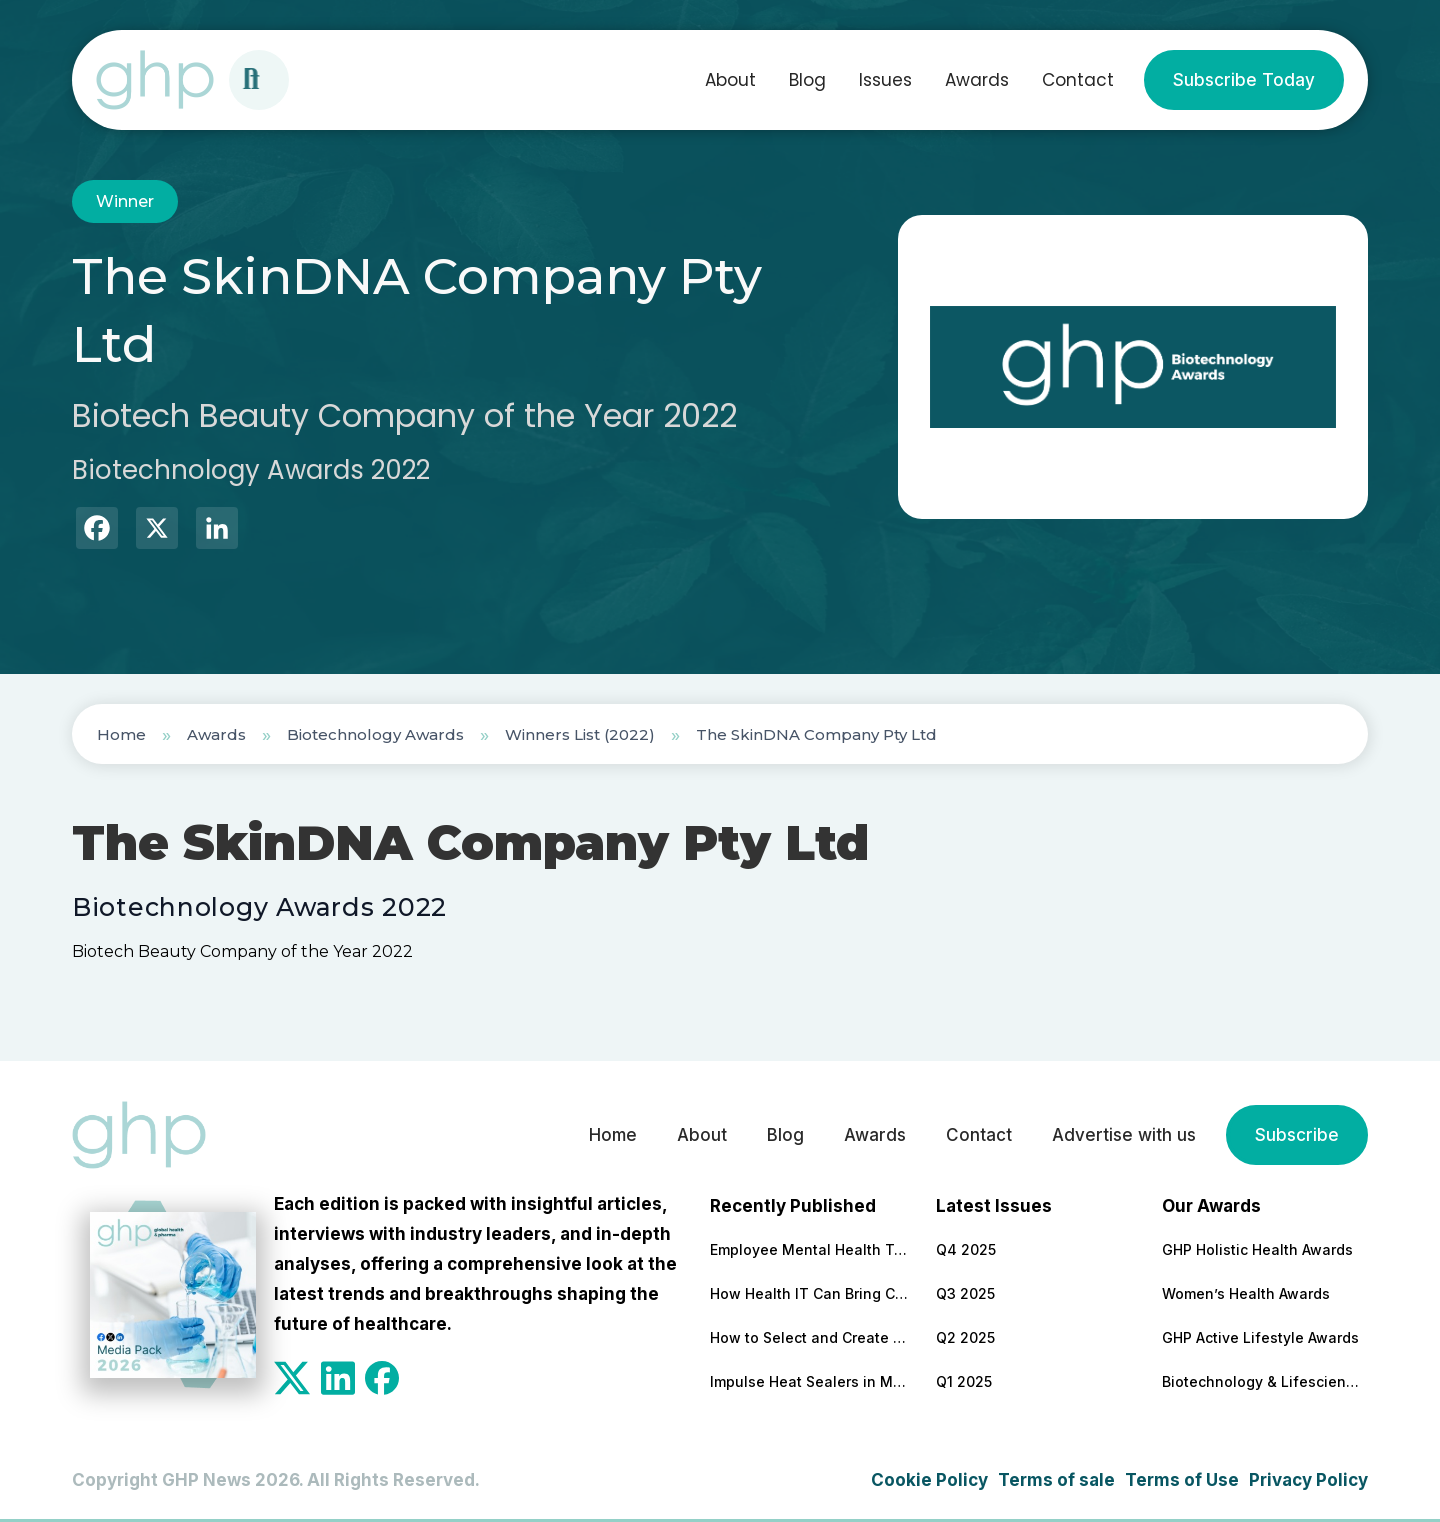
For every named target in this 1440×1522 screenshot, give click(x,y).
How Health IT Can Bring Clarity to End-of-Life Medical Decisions (810, 1293)
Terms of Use (1182, 1480)
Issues (885, 80)
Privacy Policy (1308, 1480)
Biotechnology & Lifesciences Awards (1262, 1381)
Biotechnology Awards (375, 734)
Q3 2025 (965, 1293)
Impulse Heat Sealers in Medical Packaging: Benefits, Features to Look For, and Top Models (810, 1381)
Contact (1078, 80)
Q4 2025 (966, 1249)
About (730, 80)
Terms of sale (1056, 1480)
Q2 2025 (965, 1337)
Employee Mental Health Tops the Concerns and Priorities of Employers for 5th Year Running (810, 1249)
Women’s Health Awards (1246, 1293)
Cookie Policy (929, 1480)
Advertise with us (1124, 1135)
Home (121, 734)
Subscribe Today (1244, 80)
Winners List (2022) (580, 734)
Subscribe (1297, 1135)
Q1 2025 (964, 1381)
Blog (807, 80)
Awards (977, 80)
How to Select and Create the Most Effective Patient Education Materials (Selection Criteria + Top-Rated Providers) (810, 1337)
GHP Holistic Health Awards (1257, 1249)
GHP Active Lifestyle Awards (1260, 1337)
